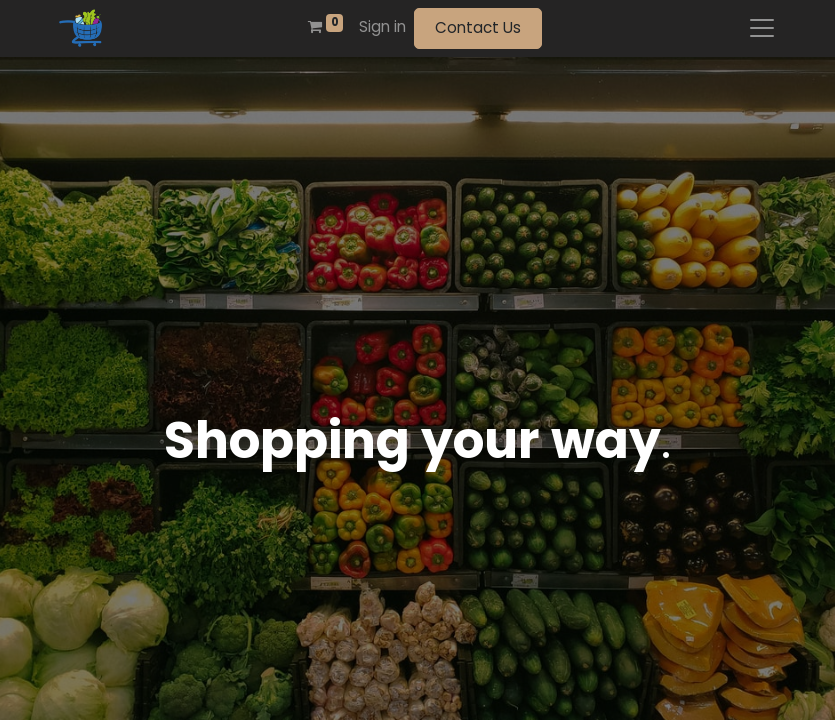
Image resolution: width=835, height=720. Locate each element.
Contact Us (478, 27)
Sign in (382, 26)
